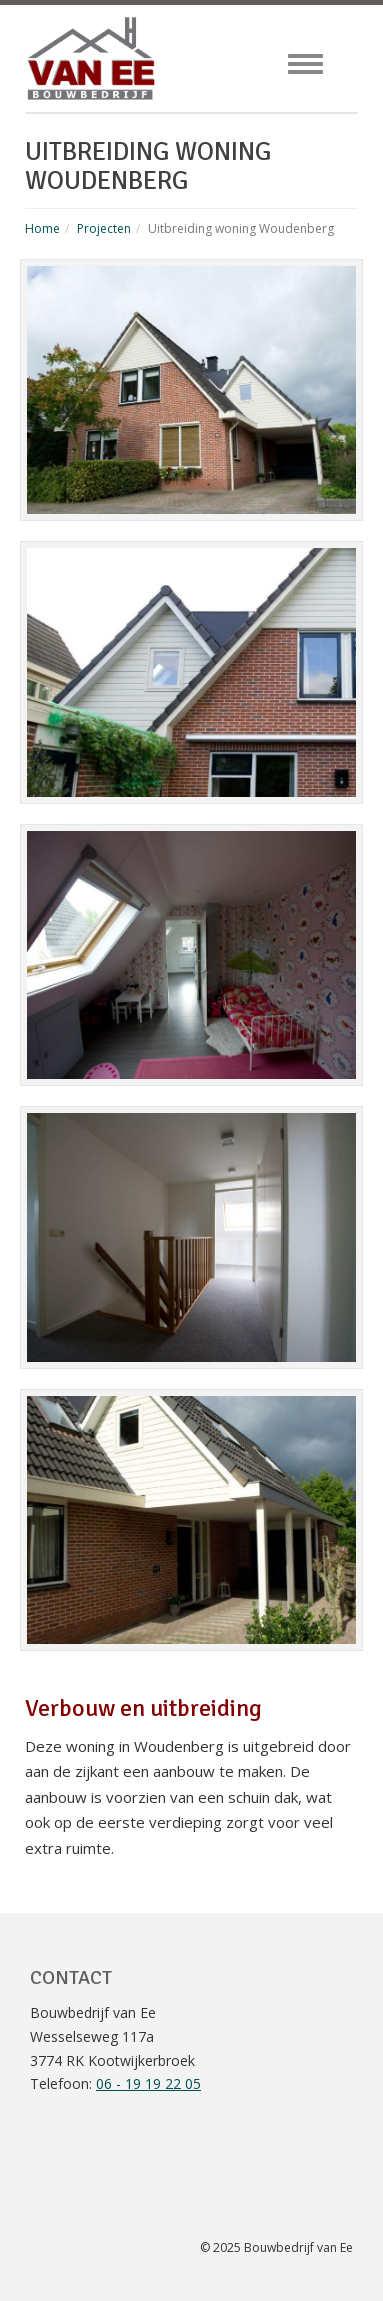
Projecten (104, 228)
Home (42, 228)
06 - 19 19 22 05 (148, 2083)
